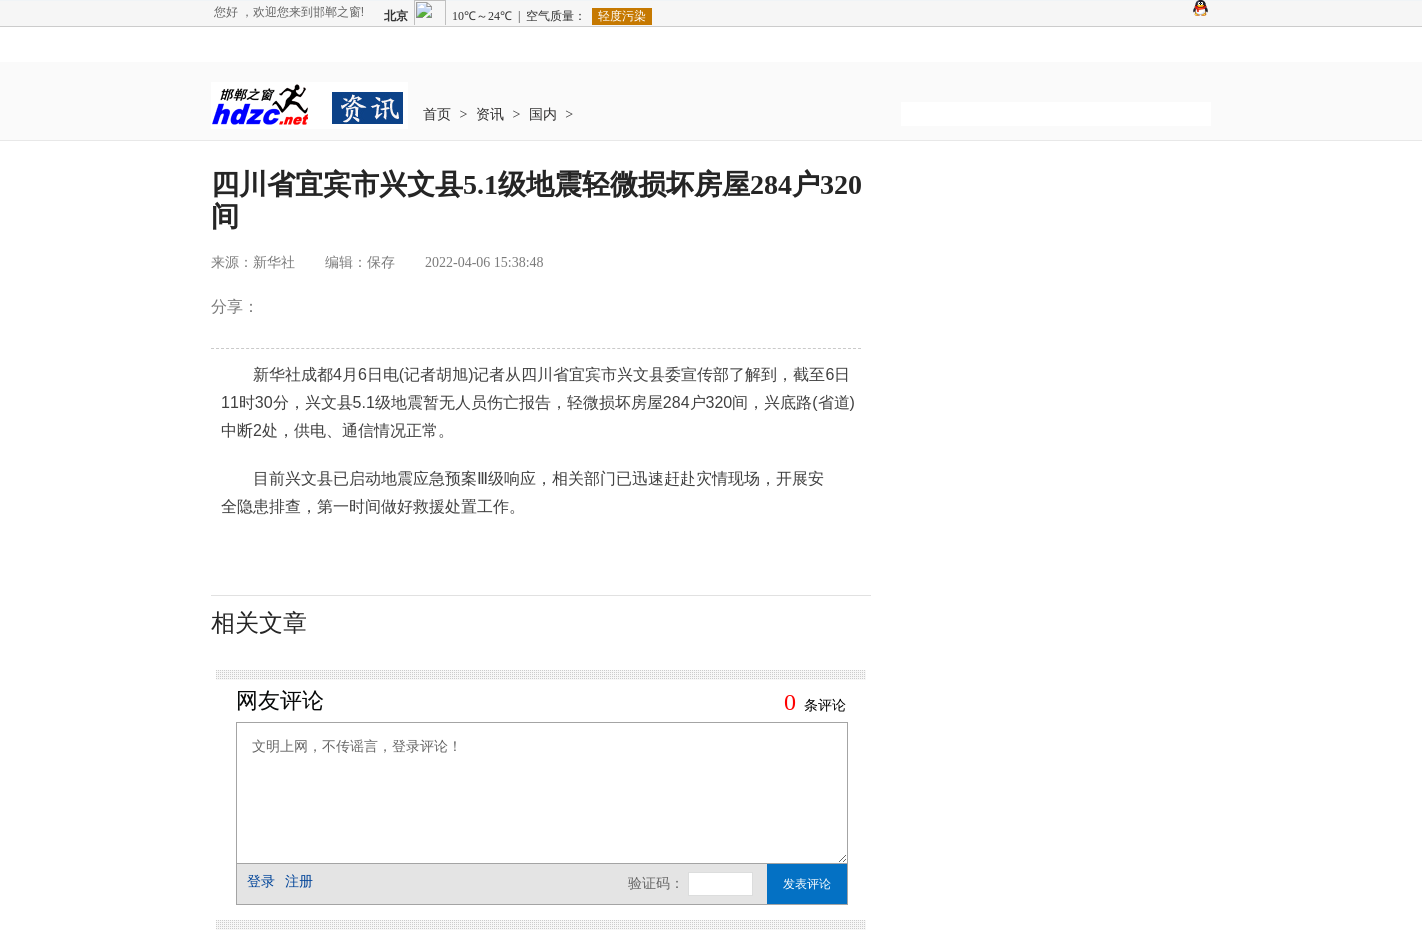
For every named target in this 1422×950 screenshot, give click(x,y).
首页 (437, 114)
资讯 (490, 114)
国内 (543, 114)
